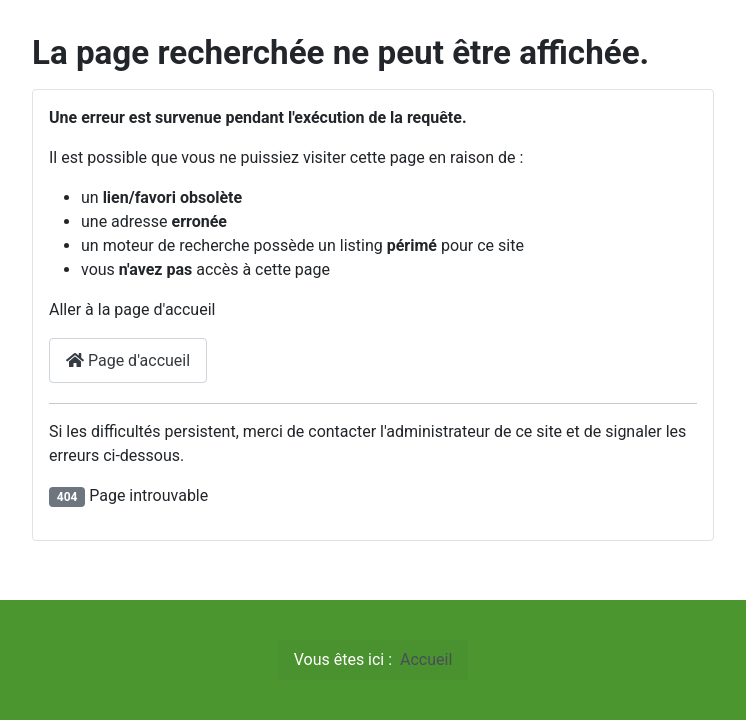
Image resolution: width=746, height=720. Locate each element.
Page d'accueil (128, 360)
